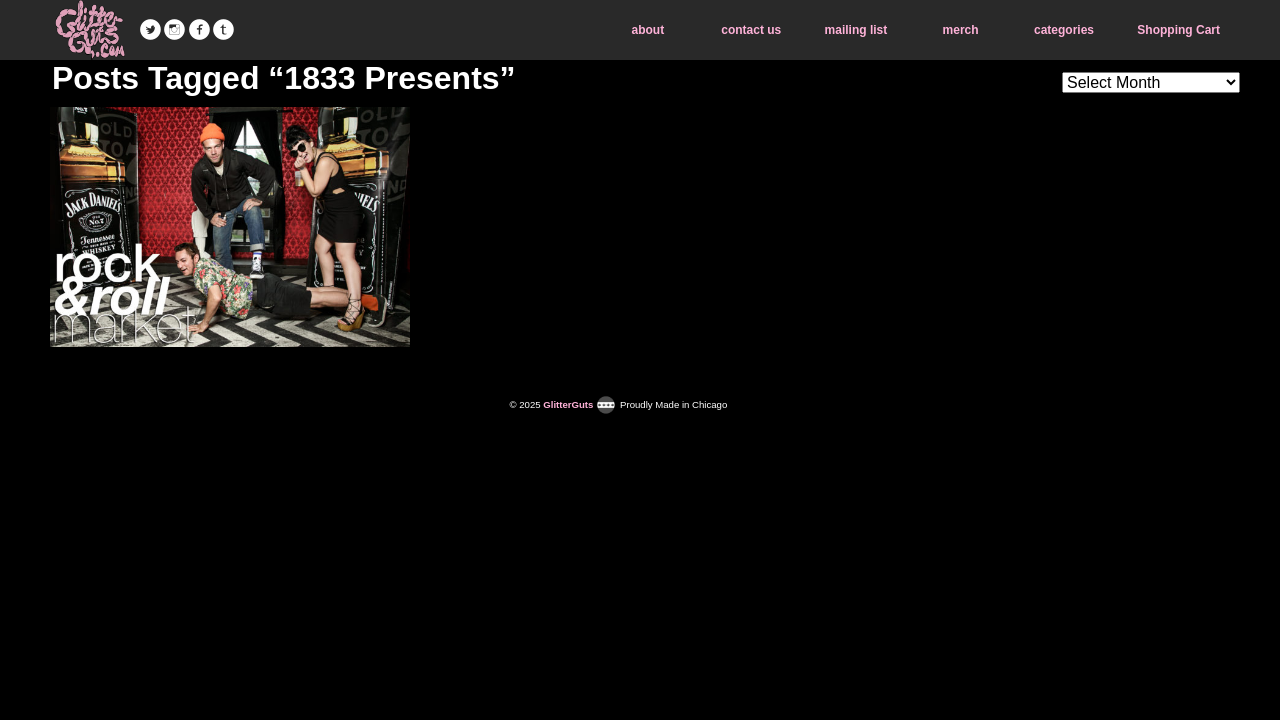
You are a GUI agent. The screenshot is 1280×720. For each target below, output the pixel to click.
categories (1064, 30)
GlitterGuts (90, 30)
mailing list (856, 30)
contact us (751, 30)
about (648, 30)
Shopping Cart (1178, 30)
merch (961, 30)
